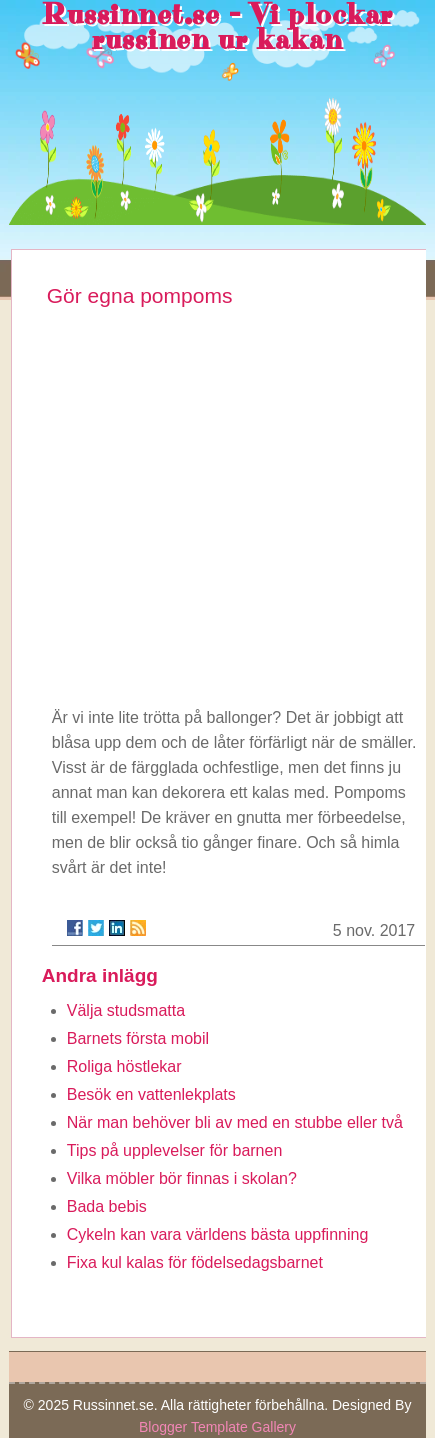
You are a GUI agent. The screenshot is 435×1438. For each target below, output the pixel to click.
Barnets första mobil (138, 1038)
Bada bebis (107, 1206)
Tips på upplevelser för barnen (175, 1150)
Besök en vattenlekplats (151, 1094)
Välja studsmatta (126, 1010)
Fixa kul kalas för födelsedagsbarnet (195, 1262)
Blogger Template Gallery (217, 1427)
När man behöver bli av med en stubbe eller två (235, 1122)
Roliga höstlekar (124, 1066)
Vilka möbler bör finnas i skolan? (182, 1178)
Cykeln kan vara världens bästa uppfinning (218, 1234)
